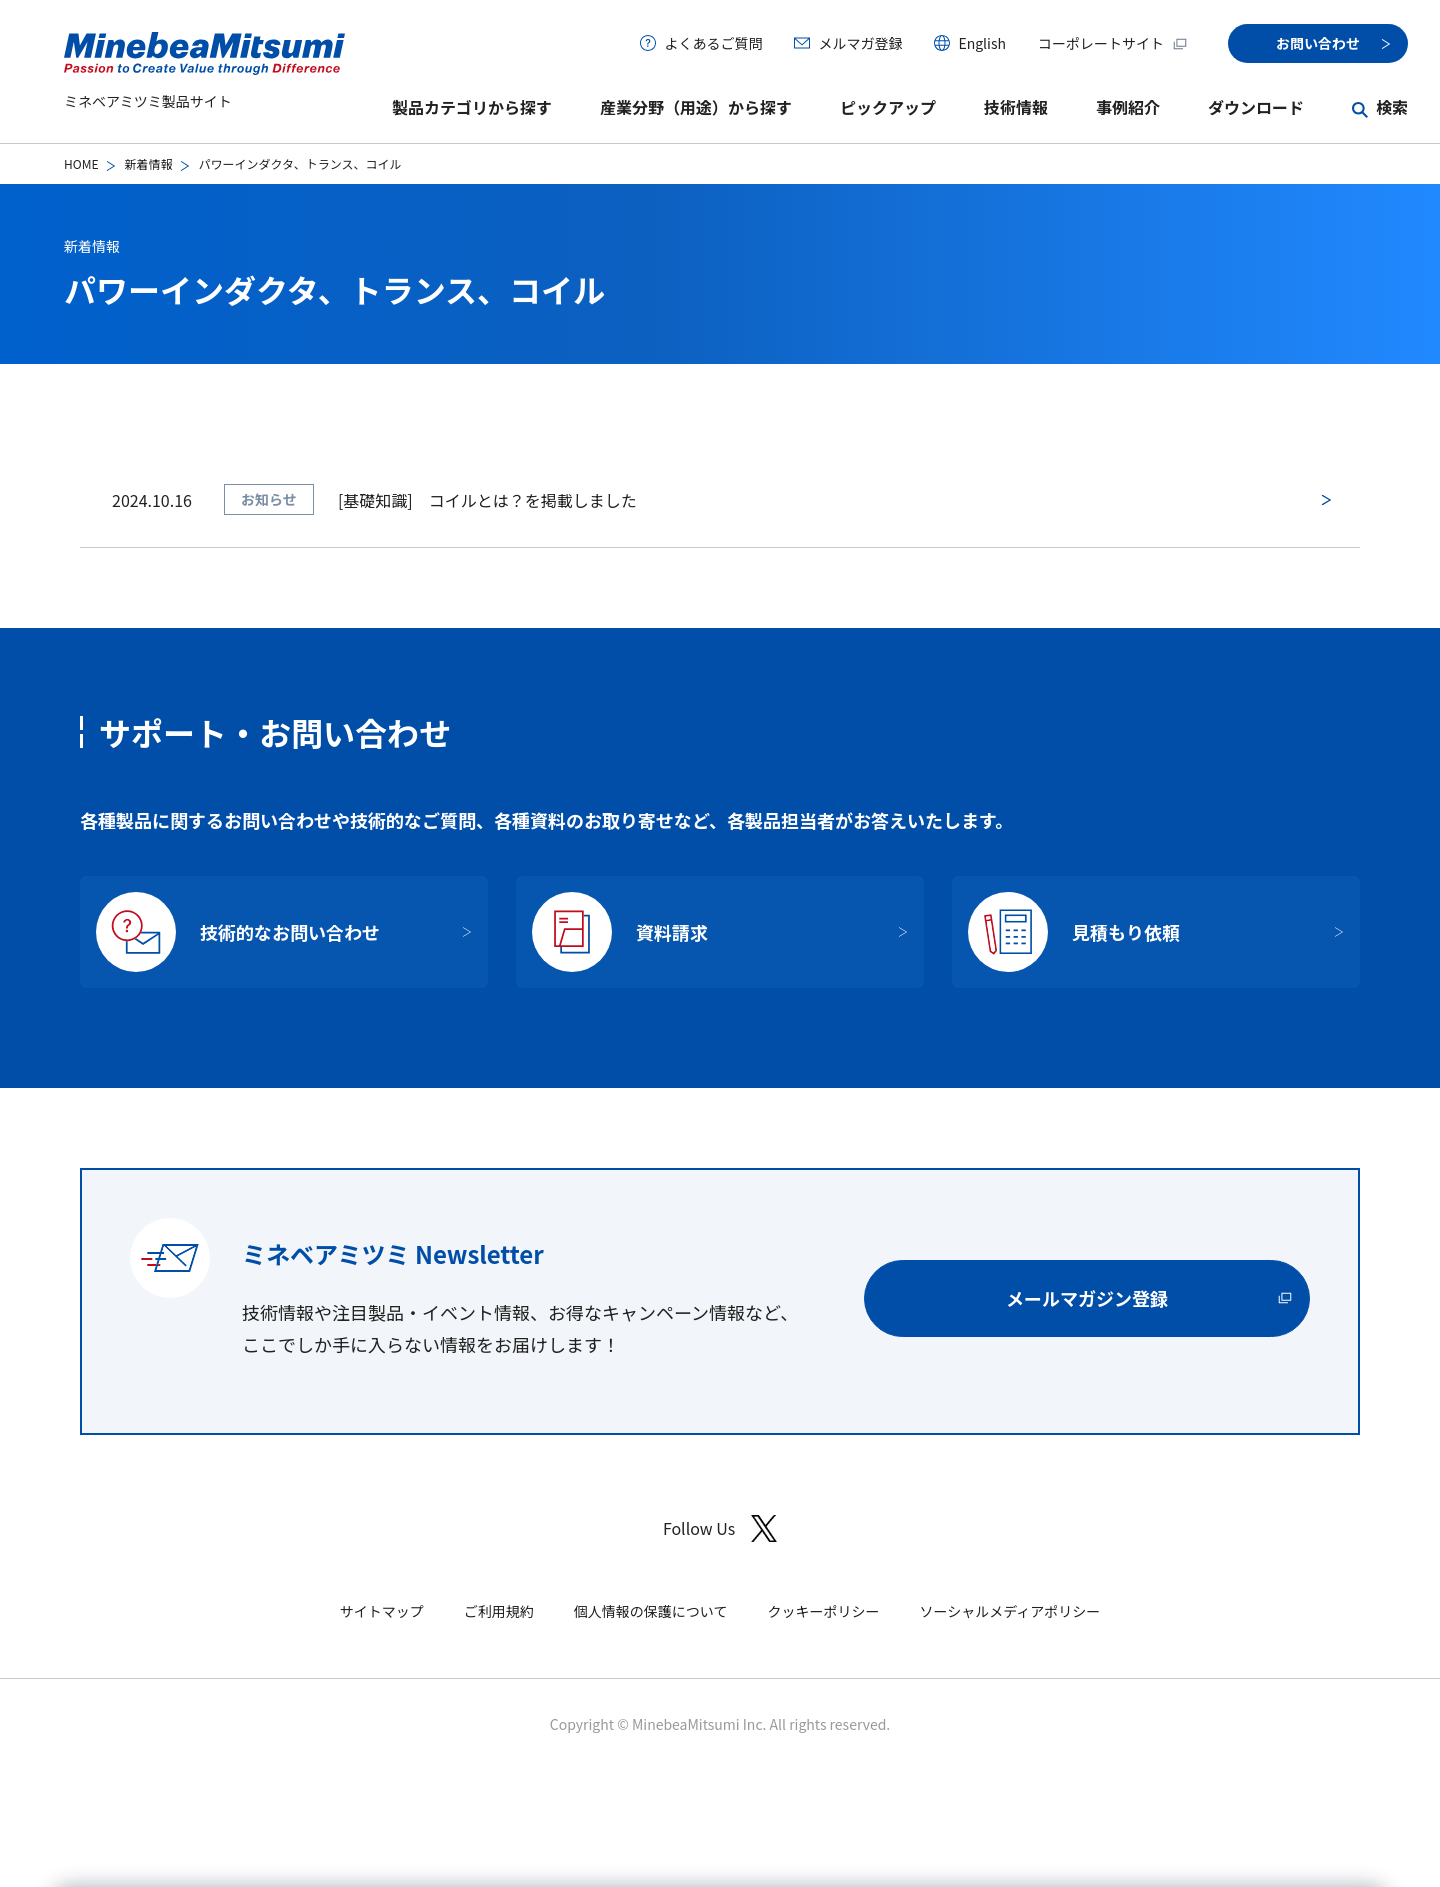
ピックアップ (888, 107)
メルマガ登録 (860, 43)
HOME (81, 163)
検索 (1392, 107)
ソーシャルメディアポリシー (1009, 1611)
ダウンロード (1256, 107)
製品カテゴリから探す (472, 107)
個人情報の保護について (651, 1611)
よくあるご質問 (713, 43)
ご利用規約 (499, 1611)
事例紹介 (1128, 107)
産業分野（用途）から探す (696, 107)
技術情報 (1016, 107)
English (982, 43)
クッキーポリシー (823, 1611)
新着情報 (148, 163)
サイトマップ (382, 1611)
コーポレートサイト (1113, 43)
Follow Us (720, 1528)
